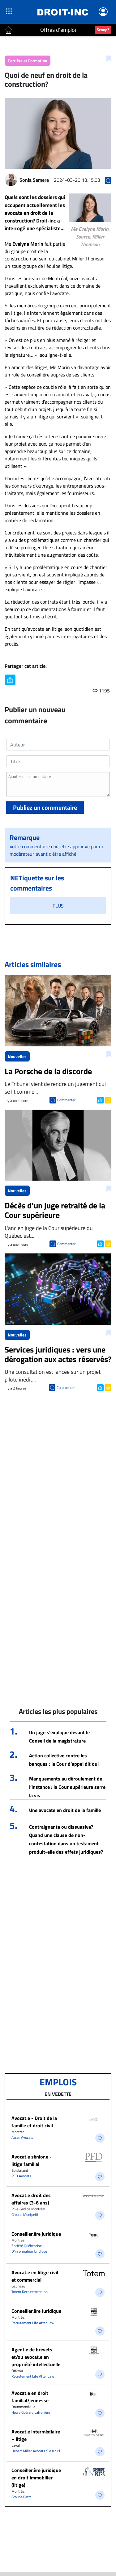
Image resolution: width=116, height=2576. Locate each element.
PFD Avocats (21, 2176)
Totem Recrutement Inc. (29, 2292)
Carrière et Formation (27, 60)
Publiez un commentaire (45, 807)
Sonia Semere (34, 180)
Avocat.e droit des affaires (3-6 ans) (31, 2199)
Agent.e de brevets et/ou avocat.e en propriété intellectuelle (35, 2357)
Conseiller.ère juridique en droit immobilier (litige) (36, 2477)
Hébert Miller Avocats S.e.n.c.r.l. (36, 2451)
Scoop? (103, 30)
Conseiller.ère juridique (36, 2233)
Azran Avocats (22, 2137)
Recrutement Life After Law (32, 2323)
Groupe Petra (21, 2497)
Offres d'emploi (58, 30)
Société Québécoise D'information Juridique (29, 2248)
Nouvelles (17, 1056)
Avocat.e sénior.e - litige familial (31, 2160)
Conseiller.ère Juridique (36, 2311)
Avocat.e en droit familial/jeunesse (30, 2396)
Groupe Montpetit (24, 2214)
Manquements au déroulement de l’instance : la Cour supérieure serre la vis (67, 1787)
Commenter (66, 1100)
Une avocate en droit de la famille (65, 1810)
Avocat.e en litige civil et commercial (34, 2276)
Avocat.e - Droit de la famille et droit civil (34, 2121)
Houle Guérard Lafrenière (30, 2412)
